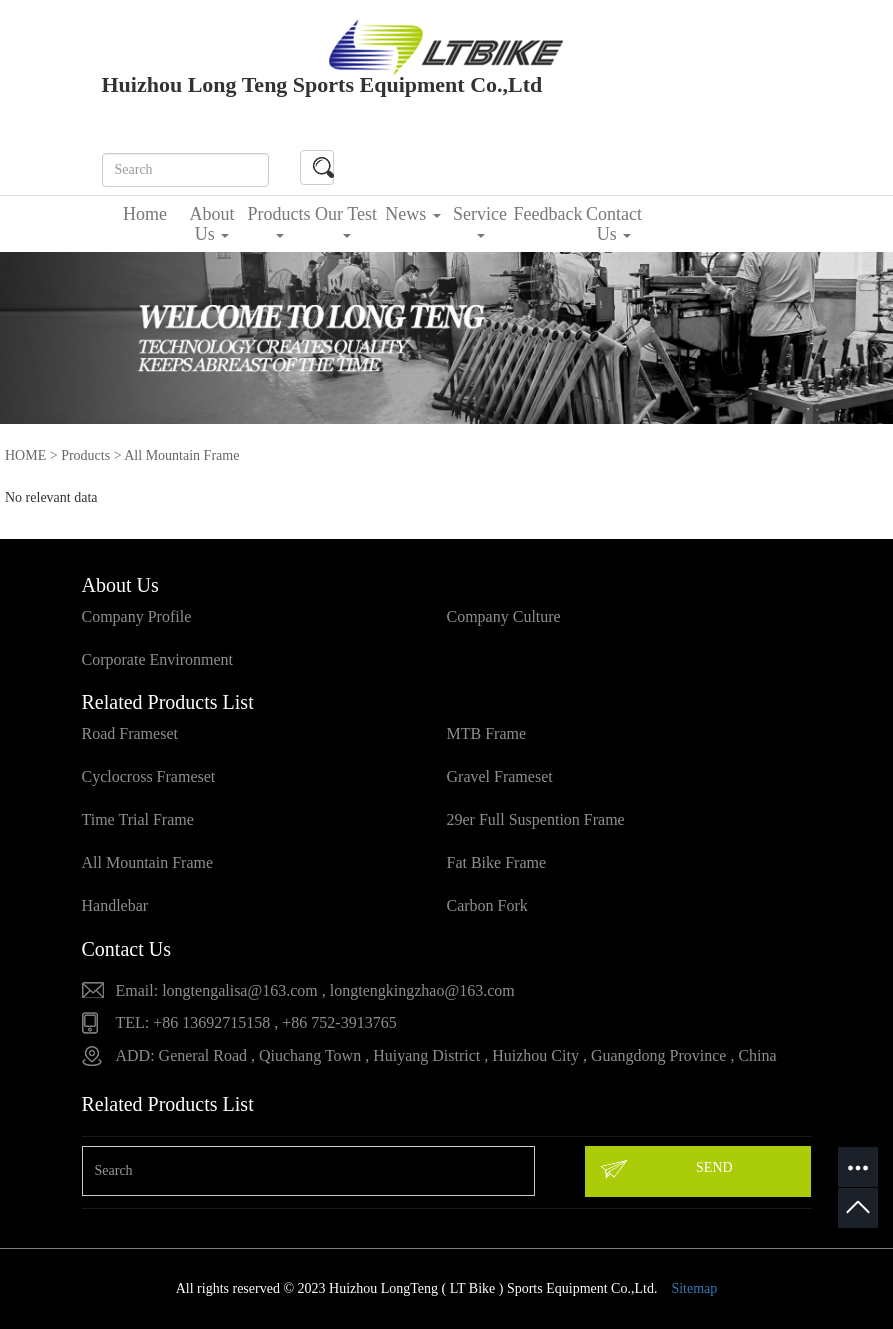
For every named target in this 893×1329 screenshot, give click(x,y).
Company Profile (137, 616)
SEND (665, 1169)
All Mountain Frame (148, 862)
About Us (212, 224)
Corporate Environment (158, 659)
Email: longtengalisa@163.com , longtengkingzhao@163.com (315, 990)
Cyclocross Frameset (149, 776)
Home (145, 214)
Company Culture (504, 616)
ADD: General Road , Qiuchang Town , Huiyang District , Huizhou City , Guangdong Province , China (446, 1055)
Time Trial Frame (138, 819)
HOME (25, 455)
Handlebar (115, 905)
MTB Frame (487, 733)
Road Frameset (130, 733)
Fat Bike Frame (497, 862)
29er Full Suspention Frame (536, 819)
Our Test (346, 221)
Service (480, 221)
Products (279, 221)
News (413, 214)
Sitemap (694, 1288)
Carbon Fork (487, 905)
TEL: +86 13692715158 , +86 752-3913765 (256, 1022)
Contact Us (614, 224)
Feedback (547, 214)
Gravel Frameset (500, 776)
